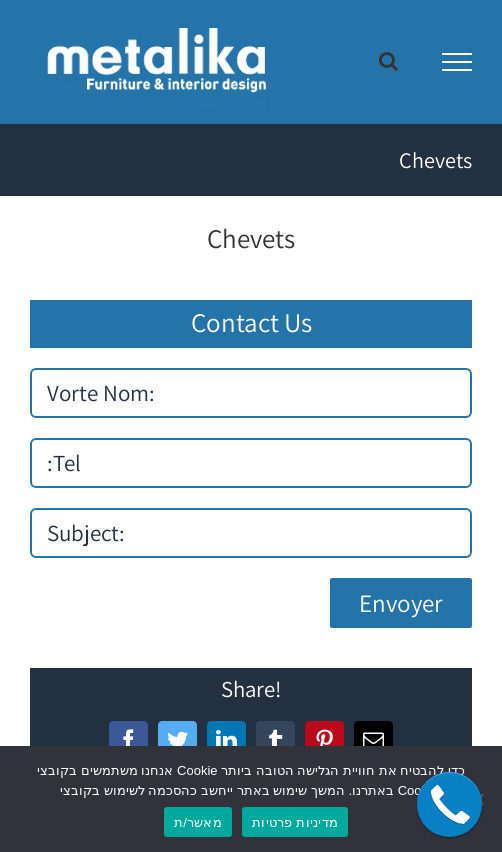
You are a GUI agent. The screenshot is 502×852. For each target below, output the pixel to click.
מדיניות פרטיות (295, 822)
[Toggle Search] (388, 61)
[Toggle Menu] (457, 62)
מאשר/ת (198, 822)
